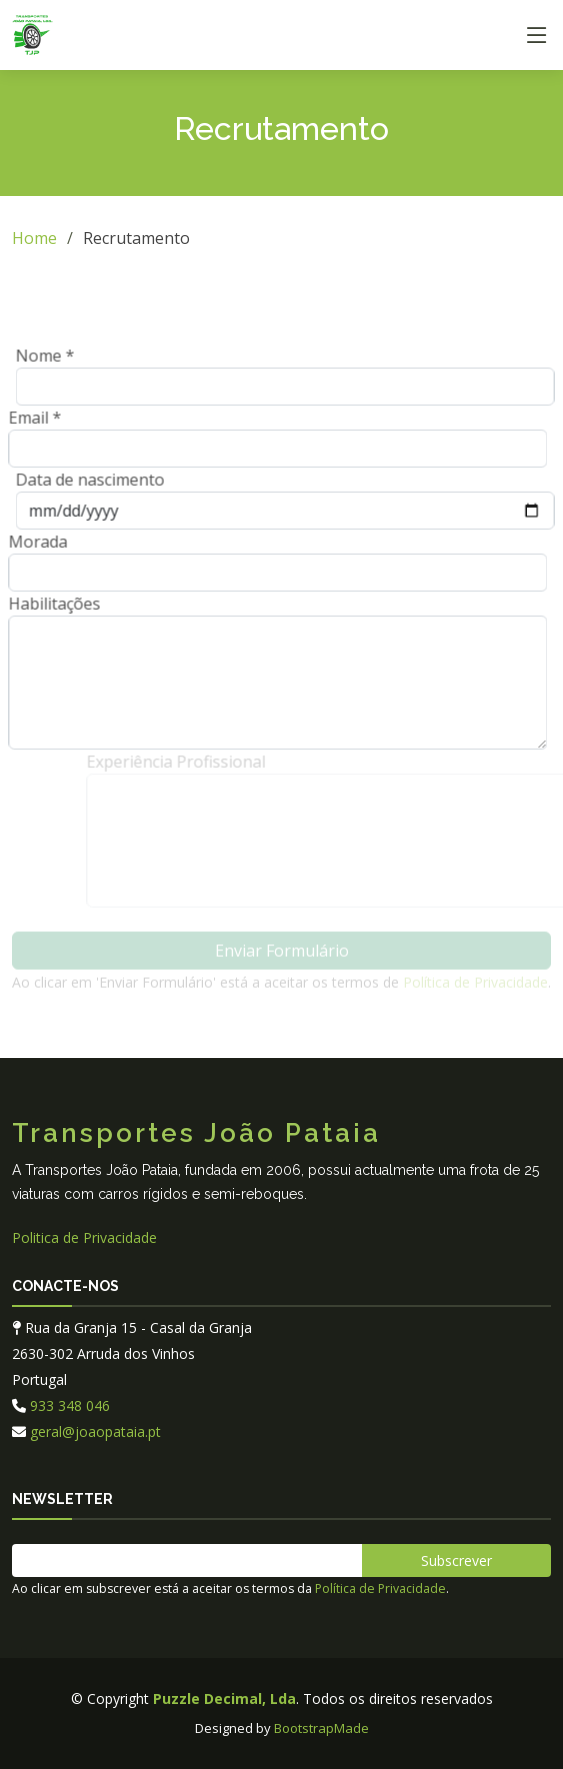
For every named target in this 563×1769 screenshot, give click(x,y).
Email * (28, 424)
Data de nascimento (96, 486)
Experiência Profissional (186, 768)
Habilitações (48, 610)
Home (34, 238)
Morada (31, 548)
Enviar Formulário (282, 957)
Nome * (51, 362)
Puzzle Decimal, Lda (224, 1698)
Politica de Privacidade (84, 1237)
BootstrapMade (321, 1728)
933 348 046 (70, 1405)
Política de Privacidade (475, 988)
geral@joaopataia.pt (95, 1431)
